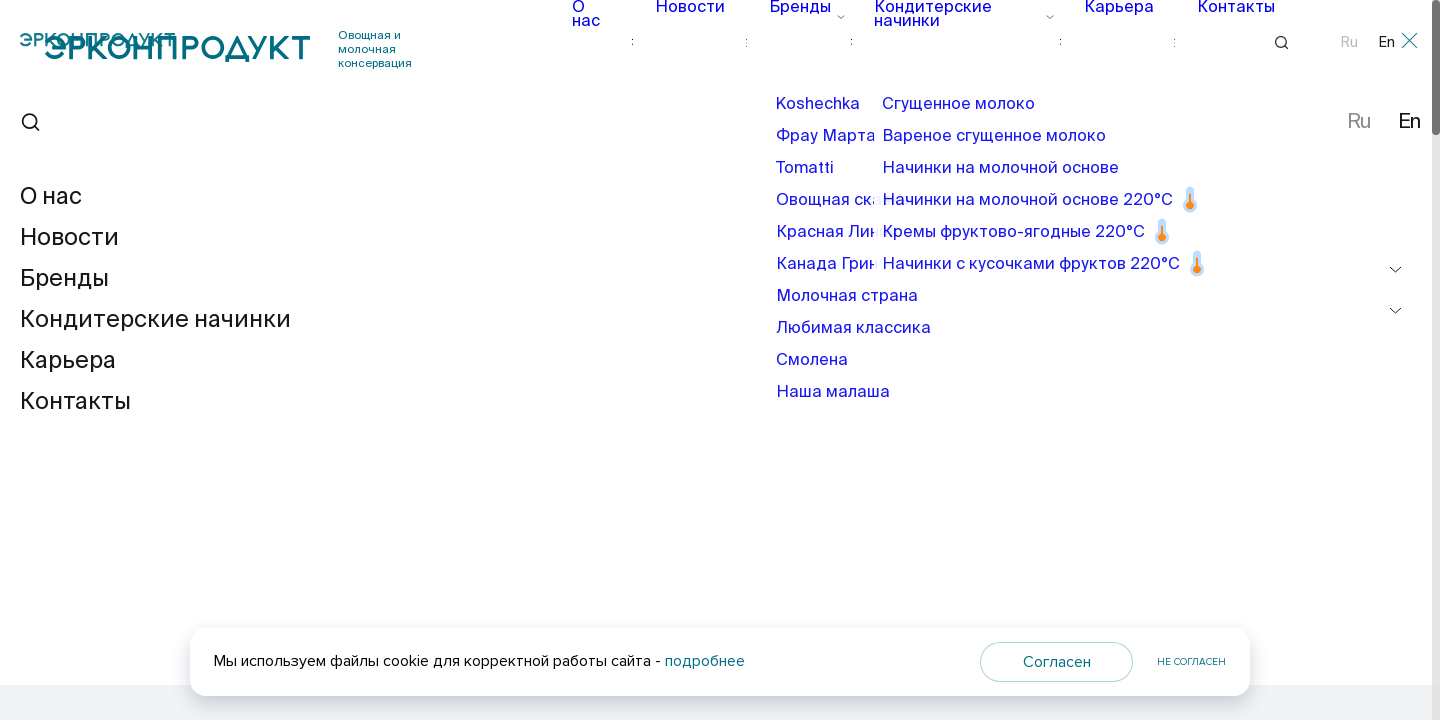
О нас (607, 42)
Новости (699, 42)
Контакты (1205, 42)
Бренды (801, 42)
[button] (1320, 477)
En (1387, 43)
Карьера (1100, 42)
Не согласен (1191, 662)
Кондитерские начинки (949, 42)
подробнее (705, 661)
